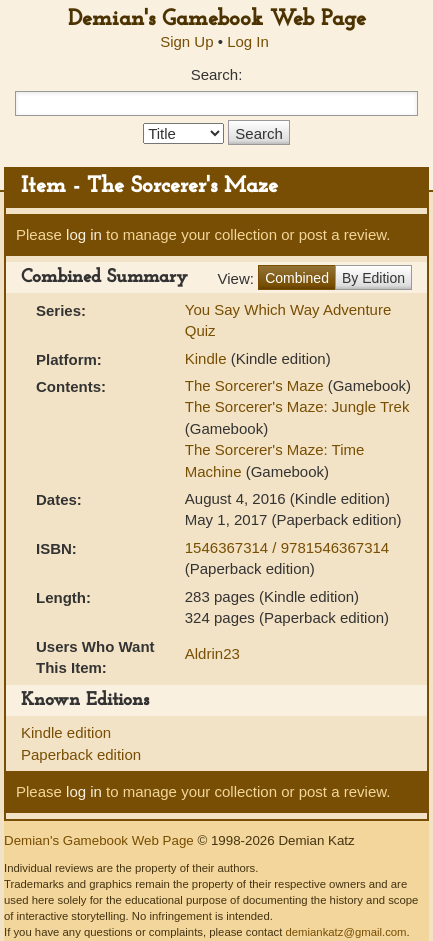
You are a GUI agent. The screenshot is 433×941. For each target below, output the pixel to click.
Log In (248, 41)
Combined (297, 278)
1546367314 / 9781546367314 (287, 547)
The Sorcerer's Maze (254, 385)
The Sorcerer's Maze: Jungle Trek (297, 406)
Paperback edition (81, 754)
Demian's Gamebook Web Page (217, 19)
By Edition (373, 278)
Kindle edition (66, 732)
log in (84, 234)
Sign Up (186, 41)
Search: (217, 74)
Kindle (206, 358)
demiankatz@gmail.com (345, 932)
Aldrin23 (212, 653)
